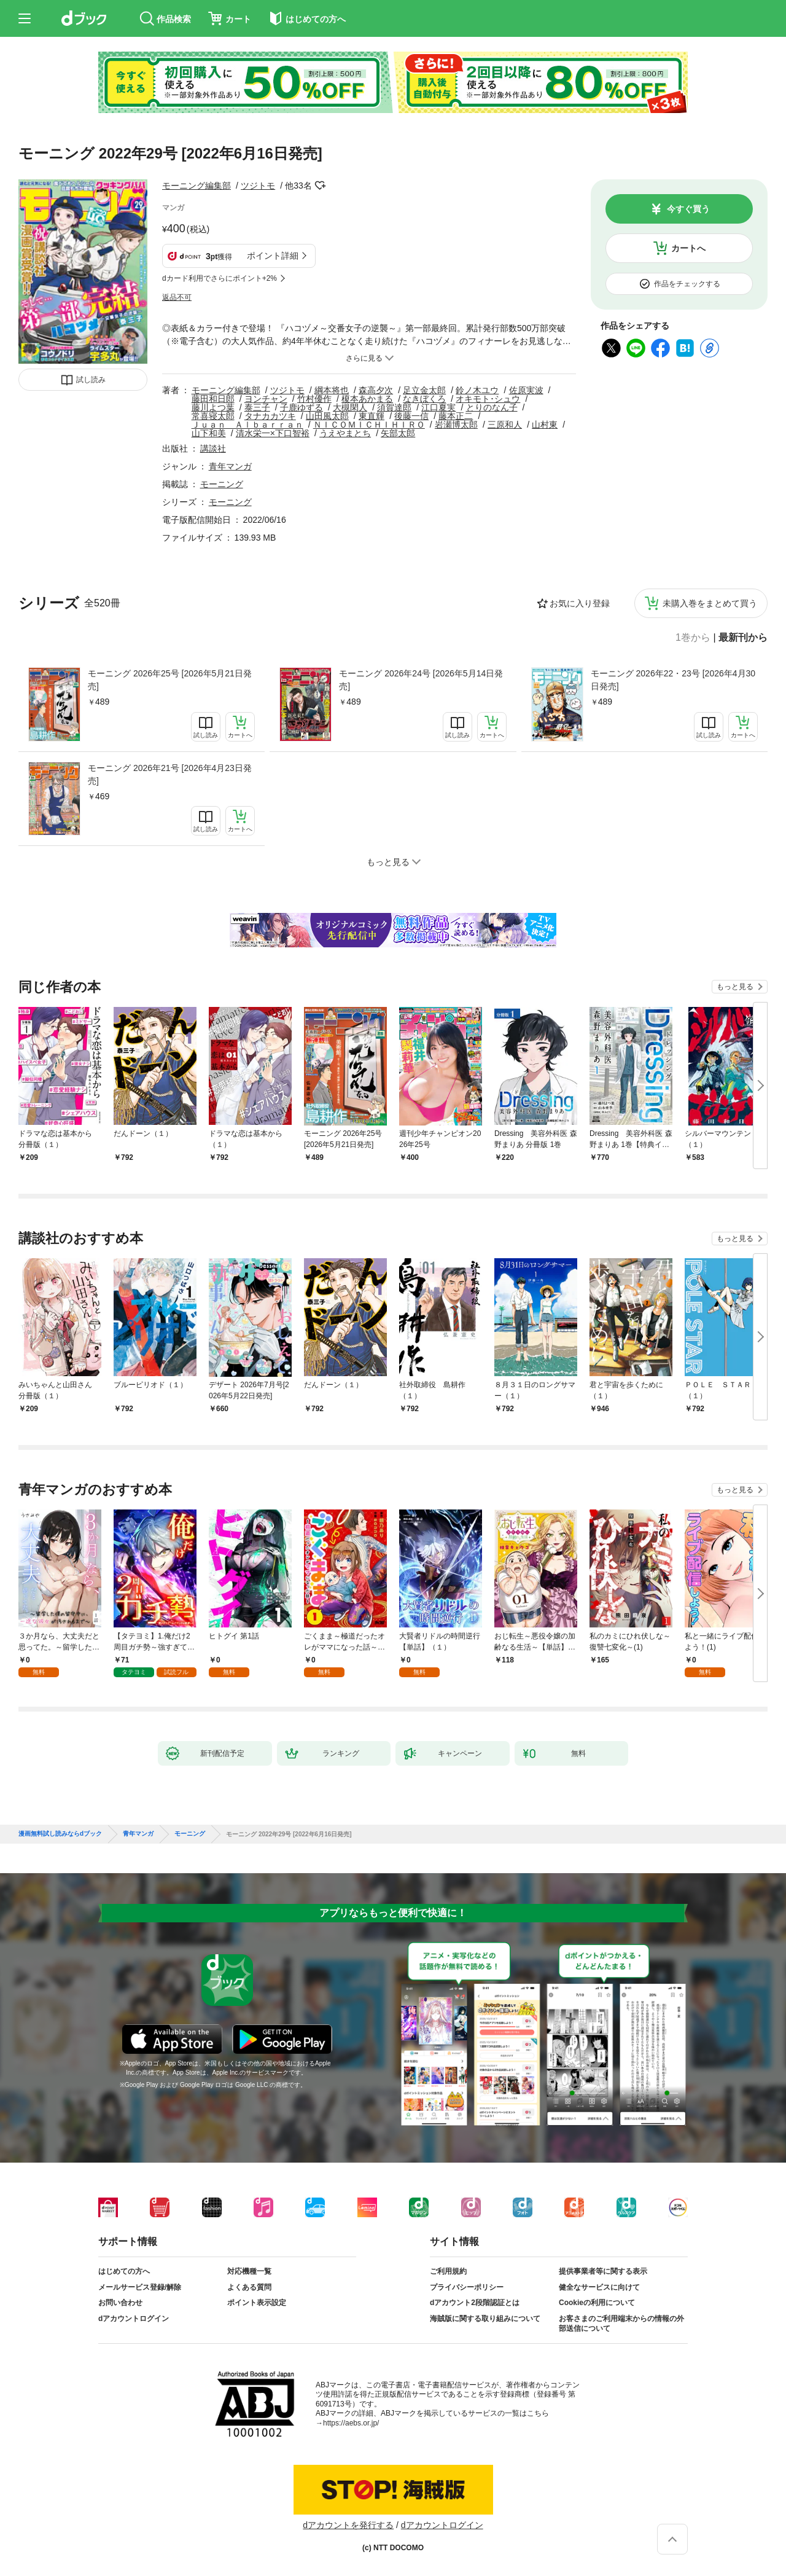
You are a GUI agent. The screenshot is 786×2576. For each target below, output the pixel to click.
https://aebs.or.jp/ (351, 2423)
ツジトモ (258, 185)
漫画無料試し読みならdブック (60, 1834)
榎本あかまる (367, 399)
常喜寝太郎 (213, 416)
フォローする (320, 185)
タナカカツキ (270, 416)
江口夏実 (438, 407)
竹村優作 (314, 399)
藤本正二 (455, 416)
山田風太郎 (327, 416)
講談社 (213, 448)
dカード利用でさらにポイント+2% (219, 278)
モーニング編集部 (196, 185)
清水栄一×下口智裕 (272, 433)
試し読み (91, 379)
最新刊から (743, 638)
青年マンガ (230, 466)
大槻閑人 (350, 407)
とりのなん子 (492, 407)
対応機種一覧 (249, 2271)
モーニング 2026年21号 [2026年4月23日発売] (170, 774)
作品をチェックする (687, 284)
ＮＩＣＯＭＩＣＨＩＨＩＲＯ (369, 424)
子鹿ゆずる (301, 407)
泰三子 (257, 407)
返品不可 (177, 297)
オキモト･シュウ (488, 399)
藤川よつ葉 (213, 407)
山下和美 (209, 433)
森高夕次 (376, 390)
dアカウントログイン (133, 2318)
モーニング (221, 484)
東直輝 (371, 416)
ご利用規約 (448, 2271)
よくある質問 (249, 2287)
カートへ (688, 248)
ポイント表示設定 (256, 2302)
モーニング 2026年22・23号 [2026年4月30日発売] (673, 679)
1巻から (692, 638)
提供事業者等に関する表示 (603, 2271)
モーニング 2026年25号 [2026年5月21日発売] (170, 679)
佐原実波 (526, 390)
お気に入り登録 (580, 603)
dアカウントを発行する (348, 2525)
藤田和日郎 (213, 399)
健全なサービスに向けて (599, 2287)
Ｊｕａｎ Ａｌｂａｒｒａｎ (247, 424)
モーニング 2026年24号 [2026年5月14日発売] (421, 679)
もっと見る (735, 986)
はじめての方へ (124, 2271)
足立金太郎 (424, 390)
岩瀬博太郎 (456, 424)
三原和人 (505, 424)
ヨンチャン (265, 399)
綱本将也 (331, 390)
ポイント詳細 (272, 255)
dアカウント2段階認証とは (474, 2302)
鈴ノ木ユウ (477, 390)
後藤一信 (411, 416)
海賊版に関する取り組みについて (485, 2318)
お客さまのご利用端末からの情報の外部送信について (621, 2323)
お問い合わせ (120, 2302)
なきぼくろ (424, 399)
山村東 (545, 424)
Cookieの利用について (597, 2302)
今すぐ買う (688, 209)
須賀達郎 (394, 407)
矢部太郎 (398, 433)
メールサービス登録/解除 (139, 2287)
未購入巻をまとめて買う (710, 603)
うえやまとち (345, 433)
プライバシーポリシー (467, 2287)
